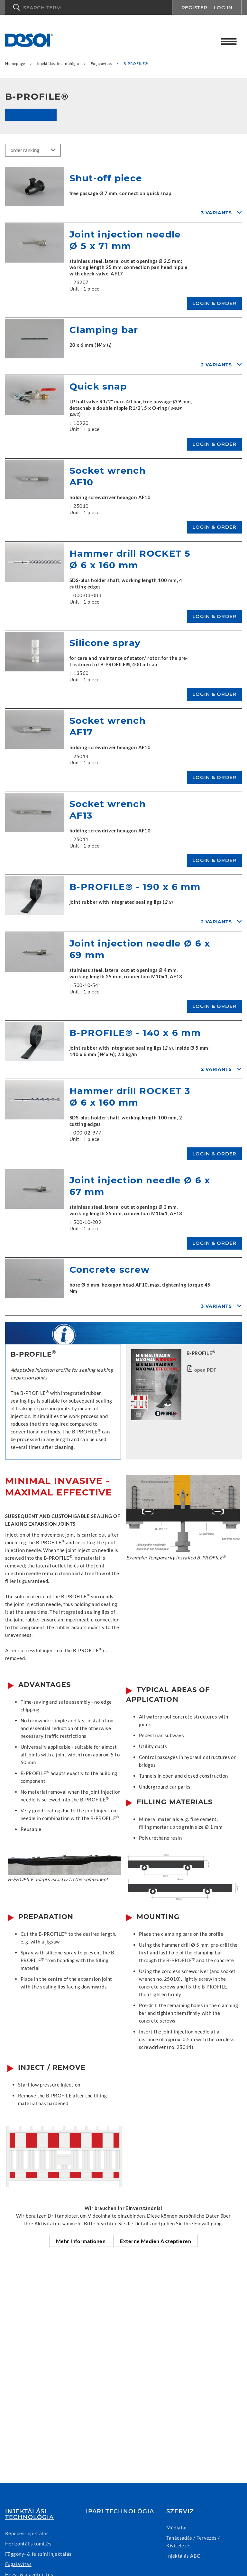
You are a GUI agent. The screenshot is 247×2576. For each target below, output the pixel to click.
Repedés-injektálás (27, 2533)
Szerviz (180, 2511)
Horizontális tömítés (28, 2543)
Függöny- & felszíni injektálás (38, 2554)
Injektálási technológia (29, 2514)
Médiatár (177, 2527)
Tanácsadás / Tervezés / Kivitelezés (193, 2541)
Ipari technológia (120, 2511)
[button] (88, 7)
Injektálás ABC (183, 2556)
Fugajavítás (18, 2564)
